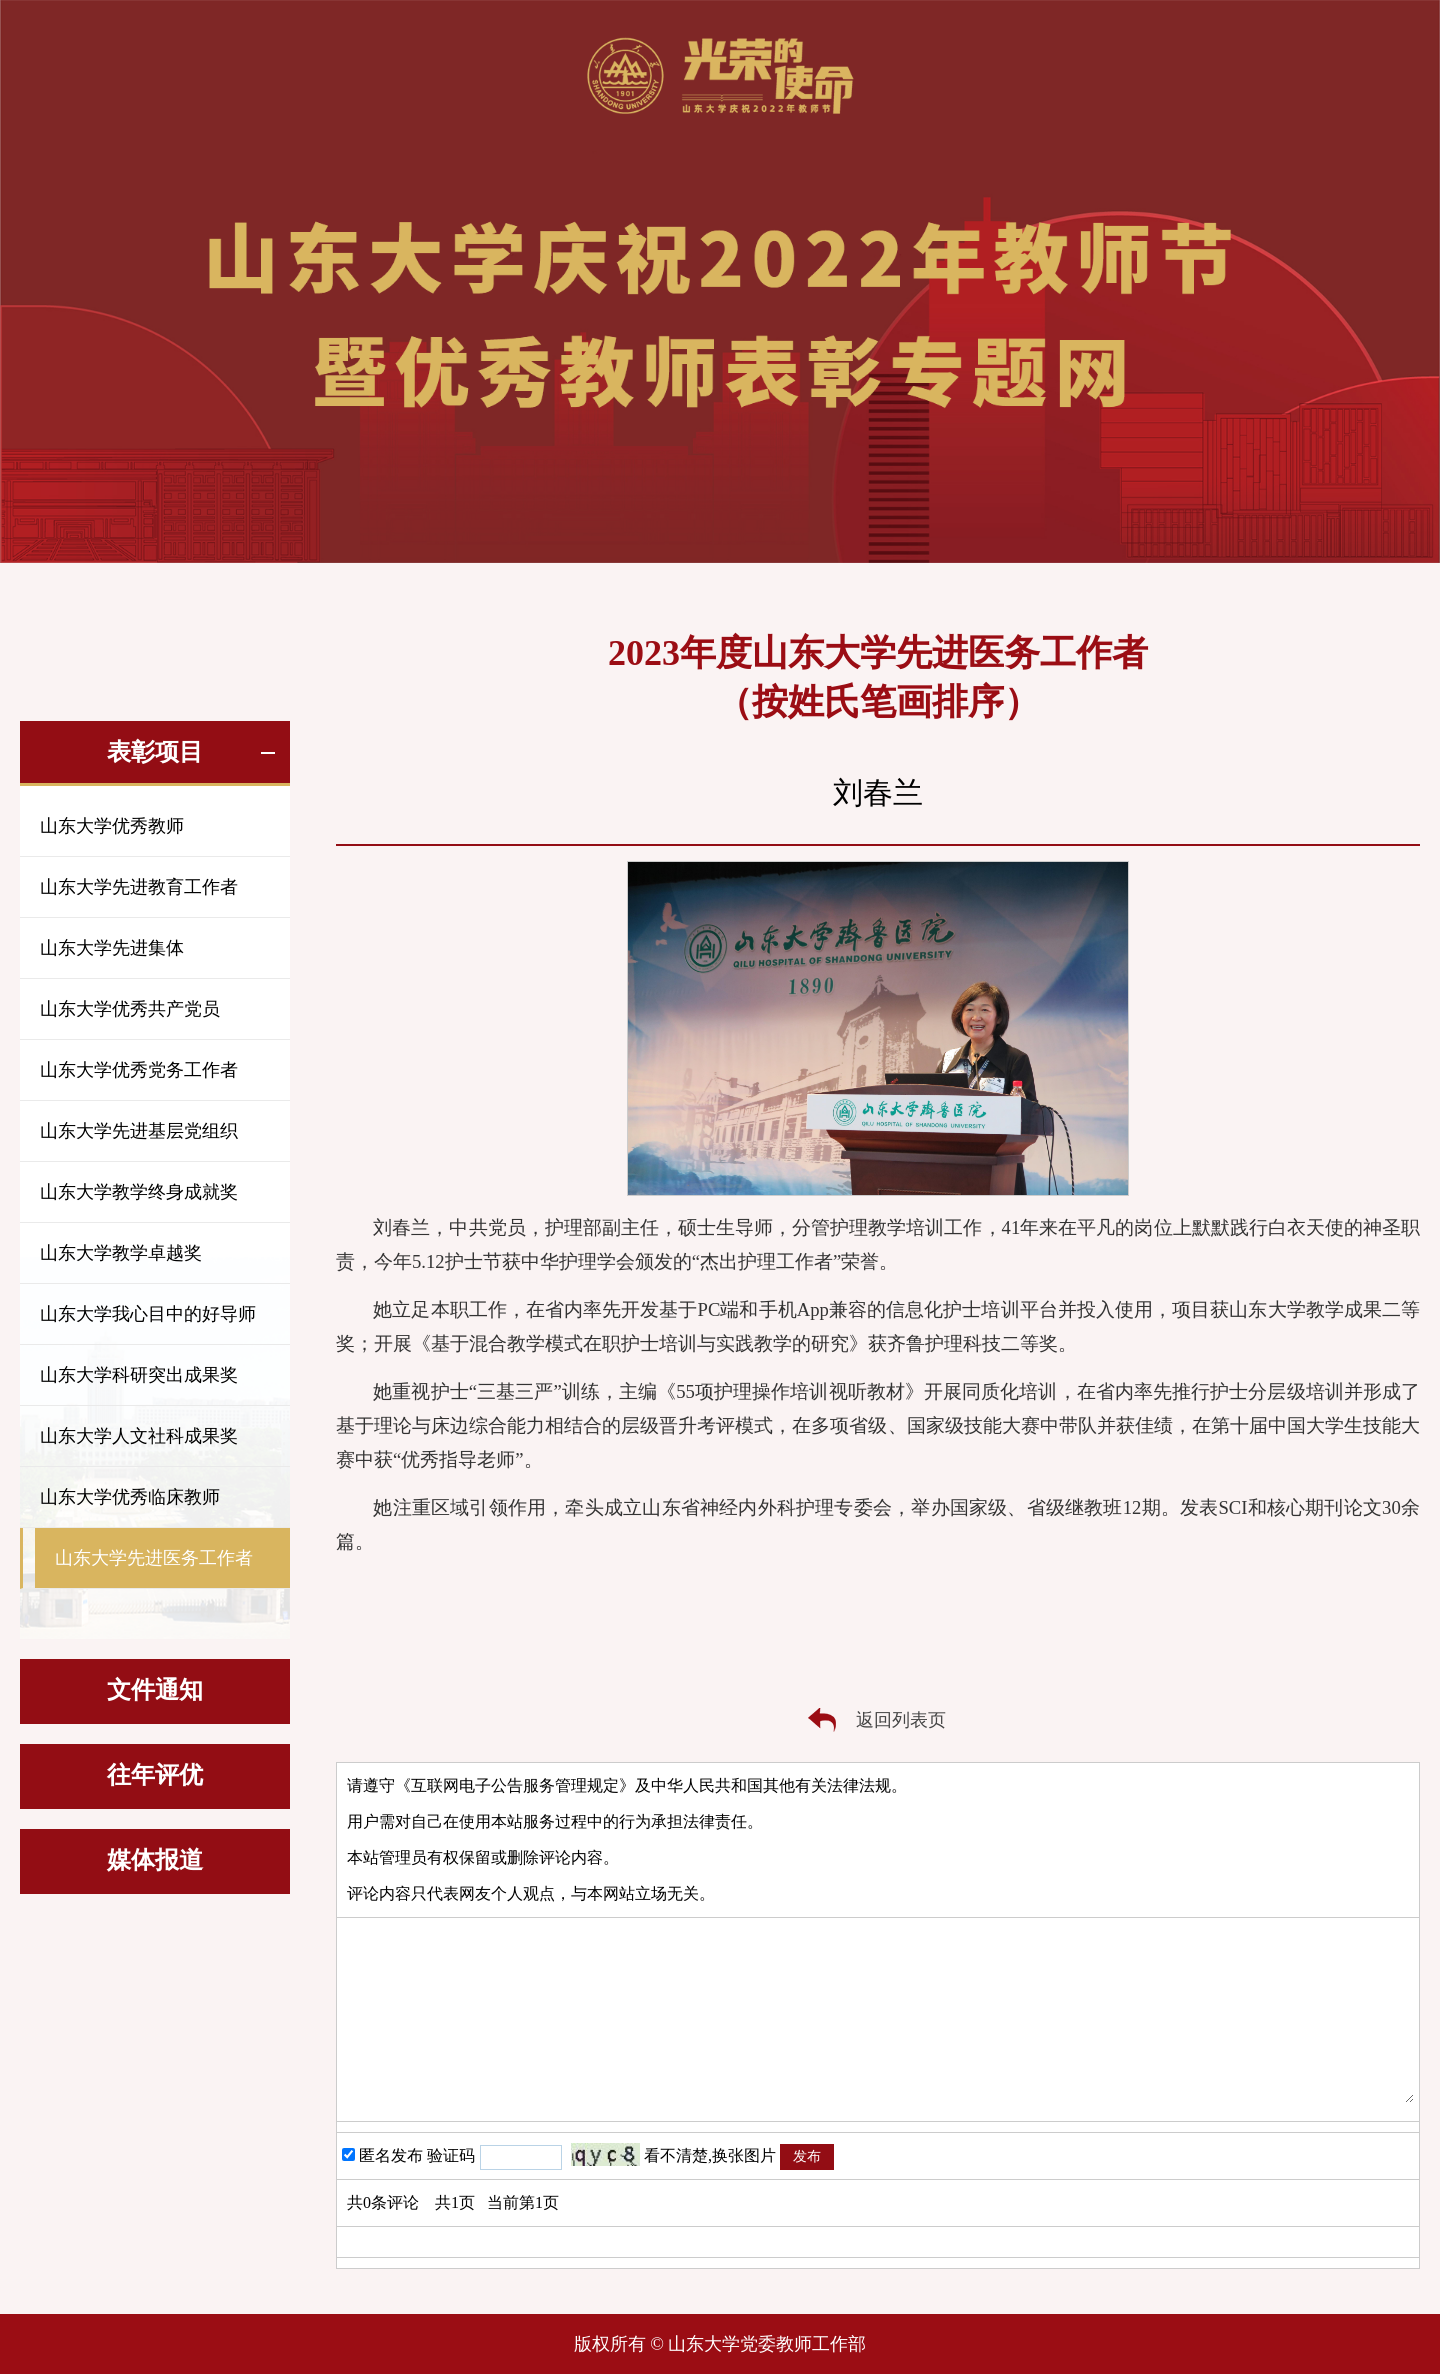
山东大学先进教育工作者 (139, 887)
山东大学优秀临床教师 (130, 1497)
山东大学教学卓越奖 (121, 1253)
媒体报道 (155, 1860)
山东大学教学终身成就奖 (139, 1192)
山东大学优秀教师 (112, 826)
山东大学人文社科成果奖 (139, 1436)
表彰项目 (155, 752)
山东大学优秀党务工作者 (139, 1070)
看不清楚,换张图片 (710, 2155)
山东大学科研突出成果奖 (139, 1375)
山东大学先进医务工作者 (154, 1558)
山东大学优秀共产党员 (130, 1009)
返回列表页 (901, 1720)
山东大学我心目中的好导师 (148, 1314)
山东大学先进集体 (112, 948)
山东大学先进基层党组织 (139, 1131)
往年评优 (155, 1775)
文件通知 (155, 1690)
